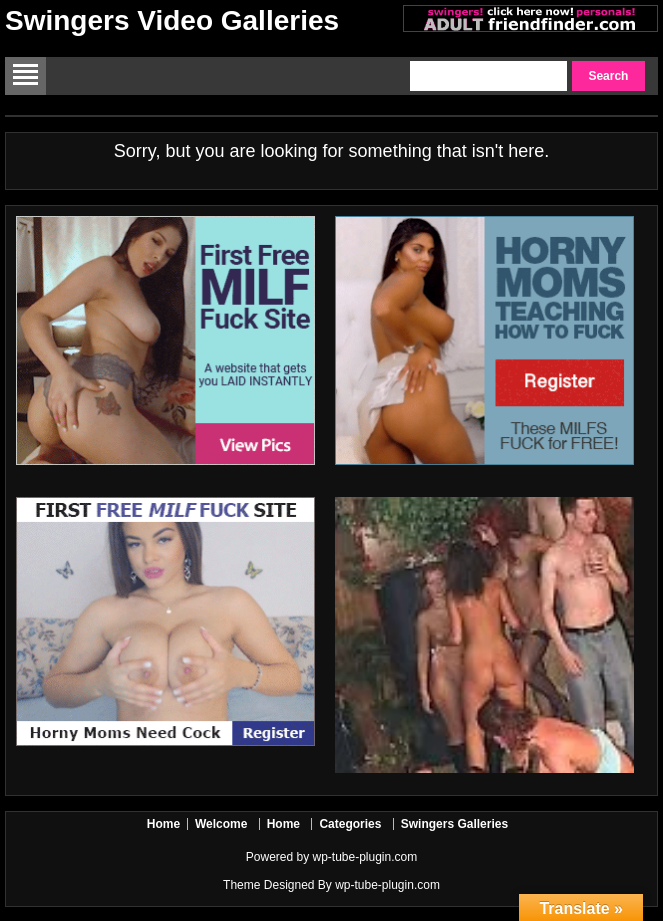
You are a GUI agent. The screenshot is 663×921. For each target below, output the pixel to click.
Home (163, 824)
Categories (350, 824)
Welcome (221, 824)
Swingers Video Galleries (172, 20)
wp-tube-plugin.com (364, 857)
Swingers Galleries (454, 824)
